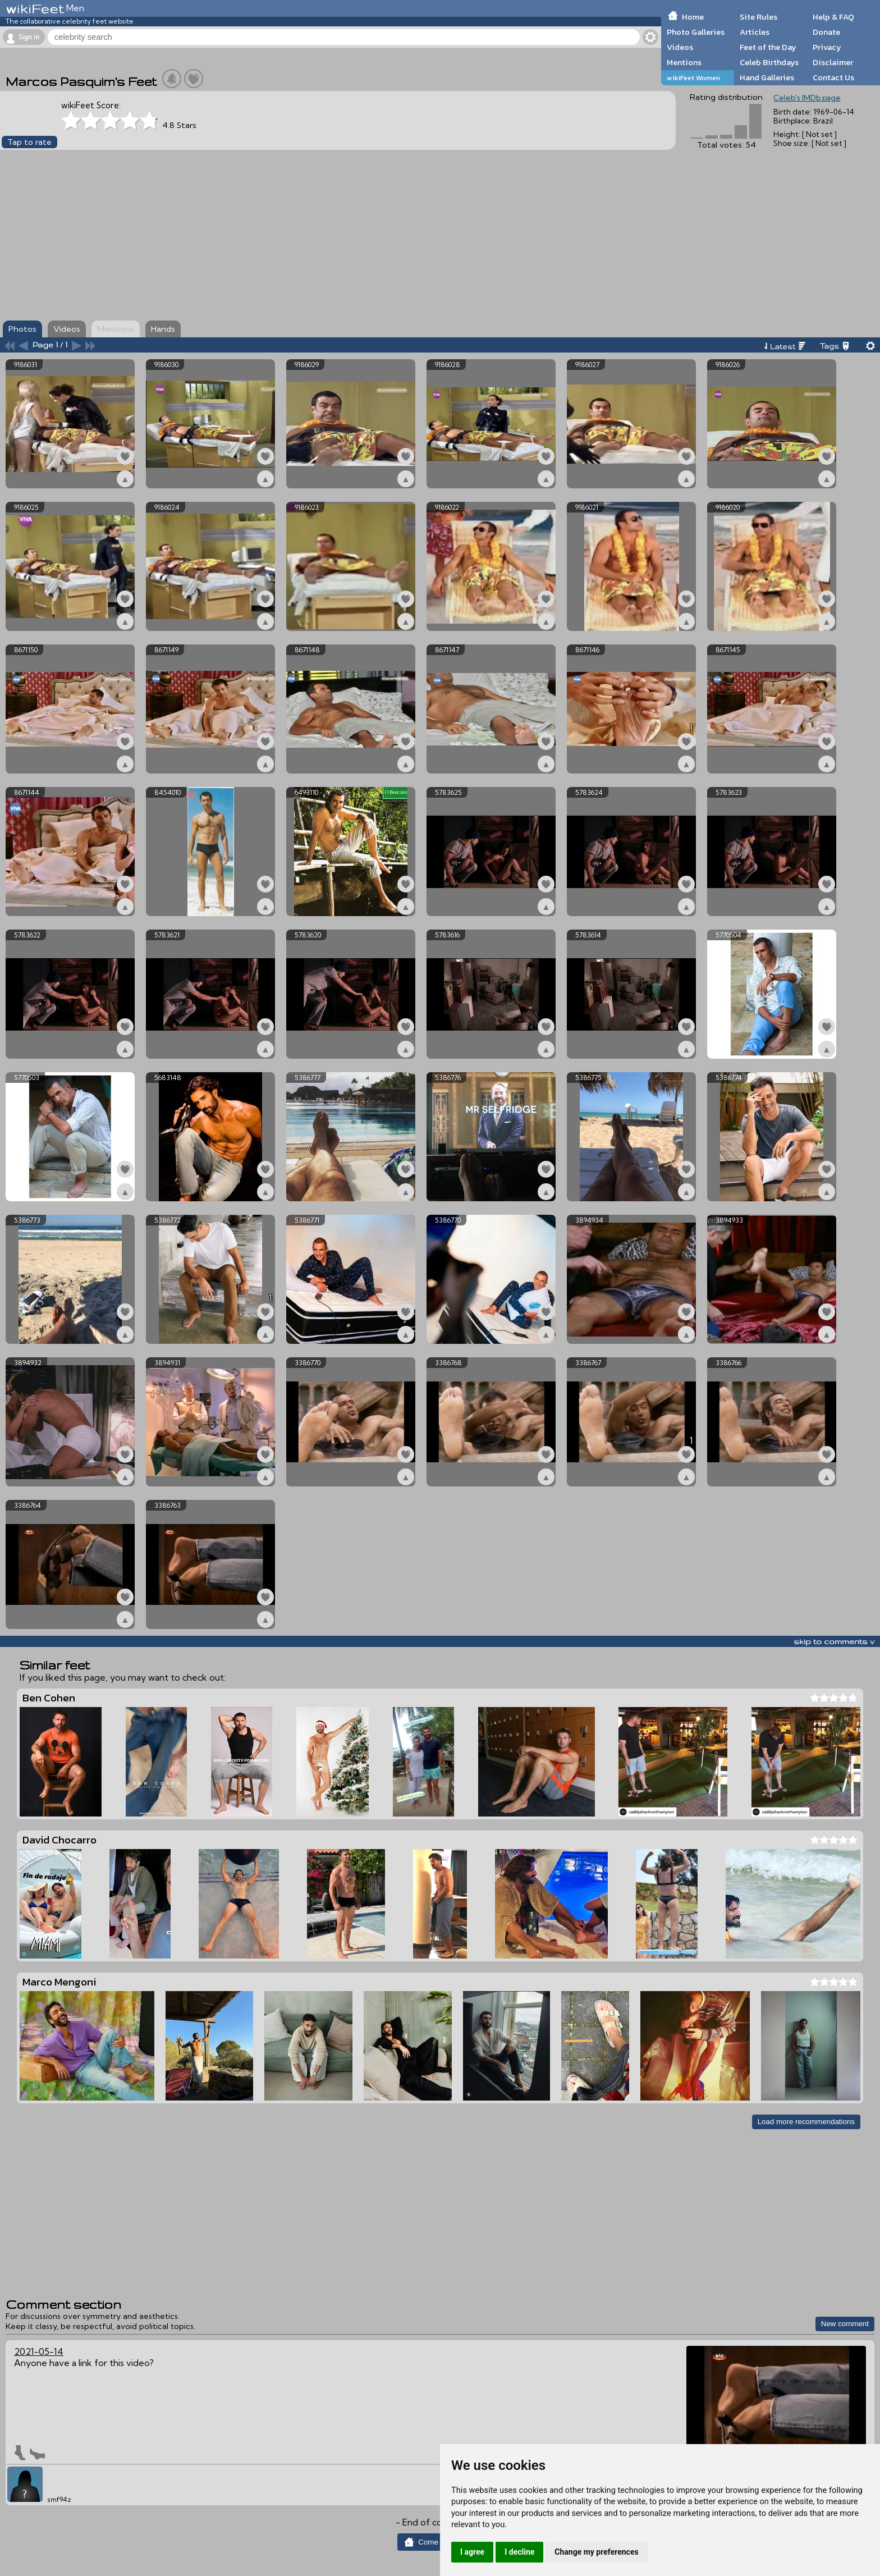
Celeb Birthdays (769, 62)
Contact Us (833, 77)
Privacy (827, 47)
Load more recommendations (806, 2121)
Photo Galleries (696, 32)
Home (693, 17)
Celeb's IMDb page (807, 97)
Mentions (684, 62)
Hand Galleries (767, 77)
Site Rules (758, 17)
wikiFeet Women (693, 77)
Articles (754, 32)
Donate (826, 32)
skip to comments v (834, 1641)
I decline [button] (519, 2551)
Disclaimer (833, 62)
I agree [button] (472, 2551)
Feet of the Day (768, 47)
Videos (680, 47)
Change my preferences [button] (596, 2551)
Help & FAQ (833, 17)
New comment (845, 2323)
